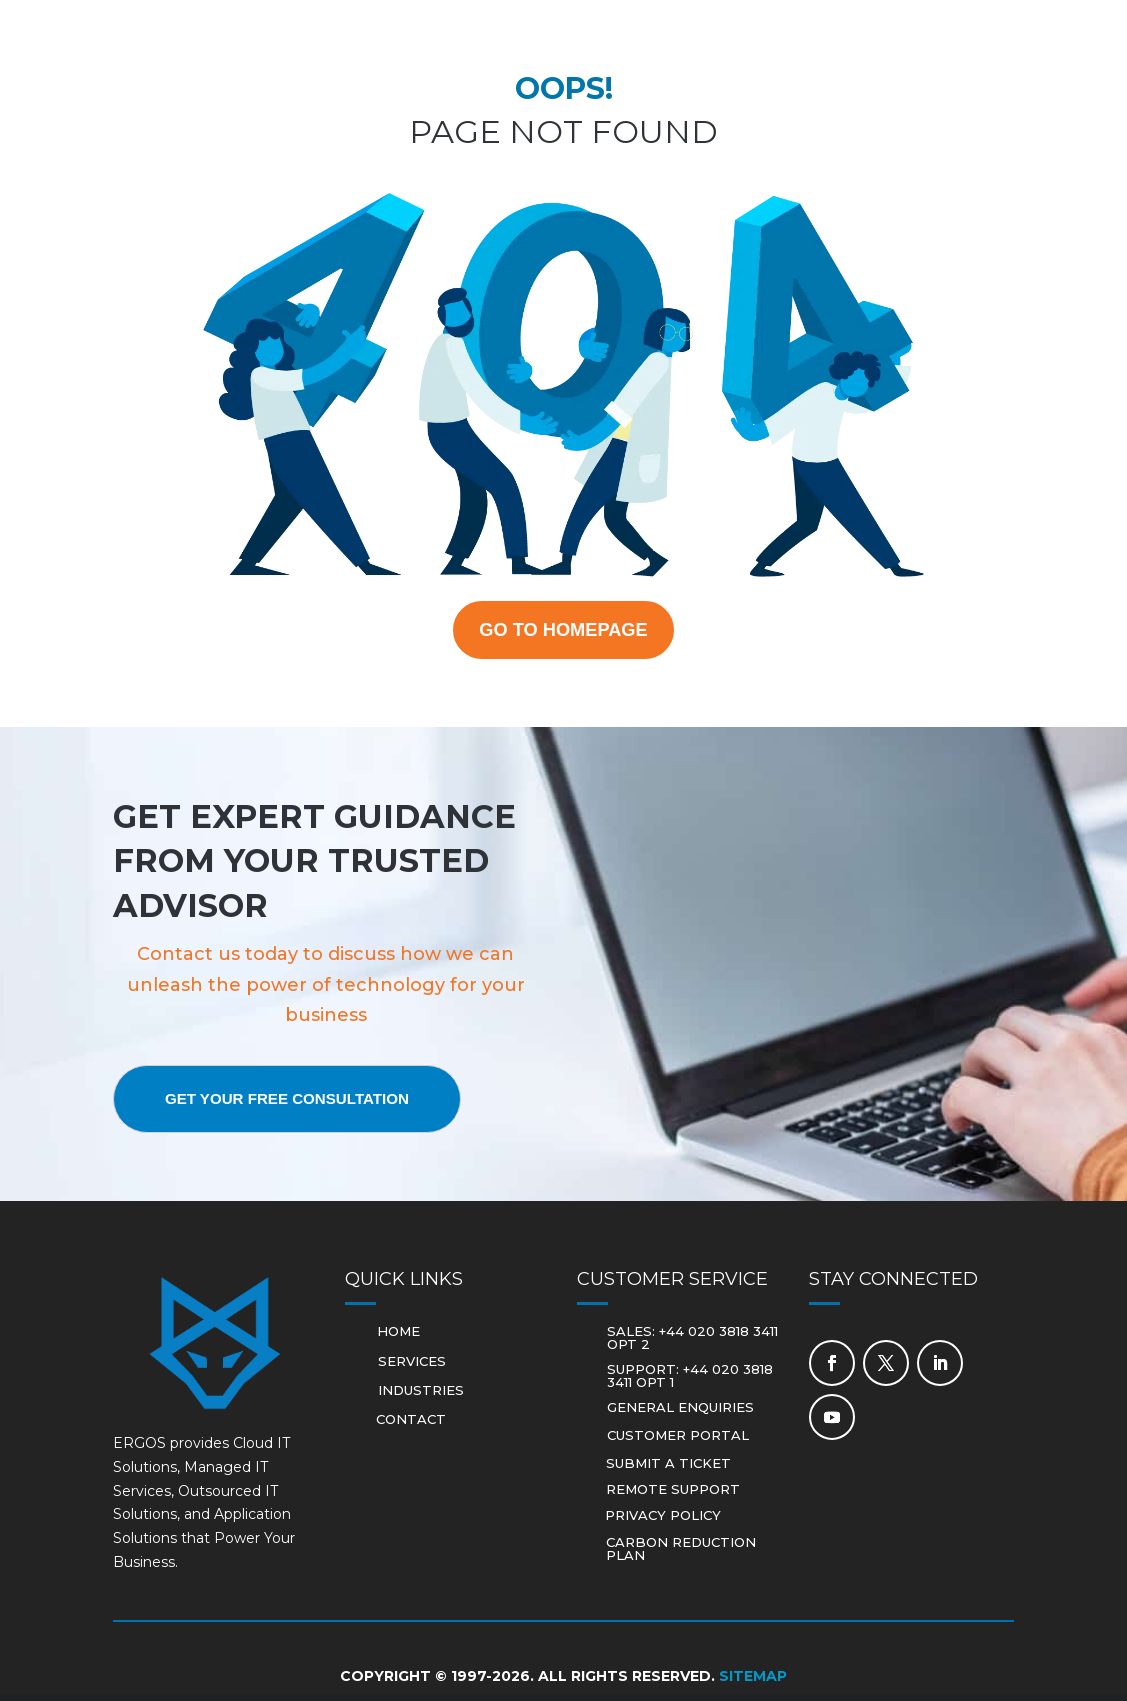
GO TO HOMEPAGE (563, 632)
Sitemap (753, 1682)
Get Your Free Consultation (303, 1104)
